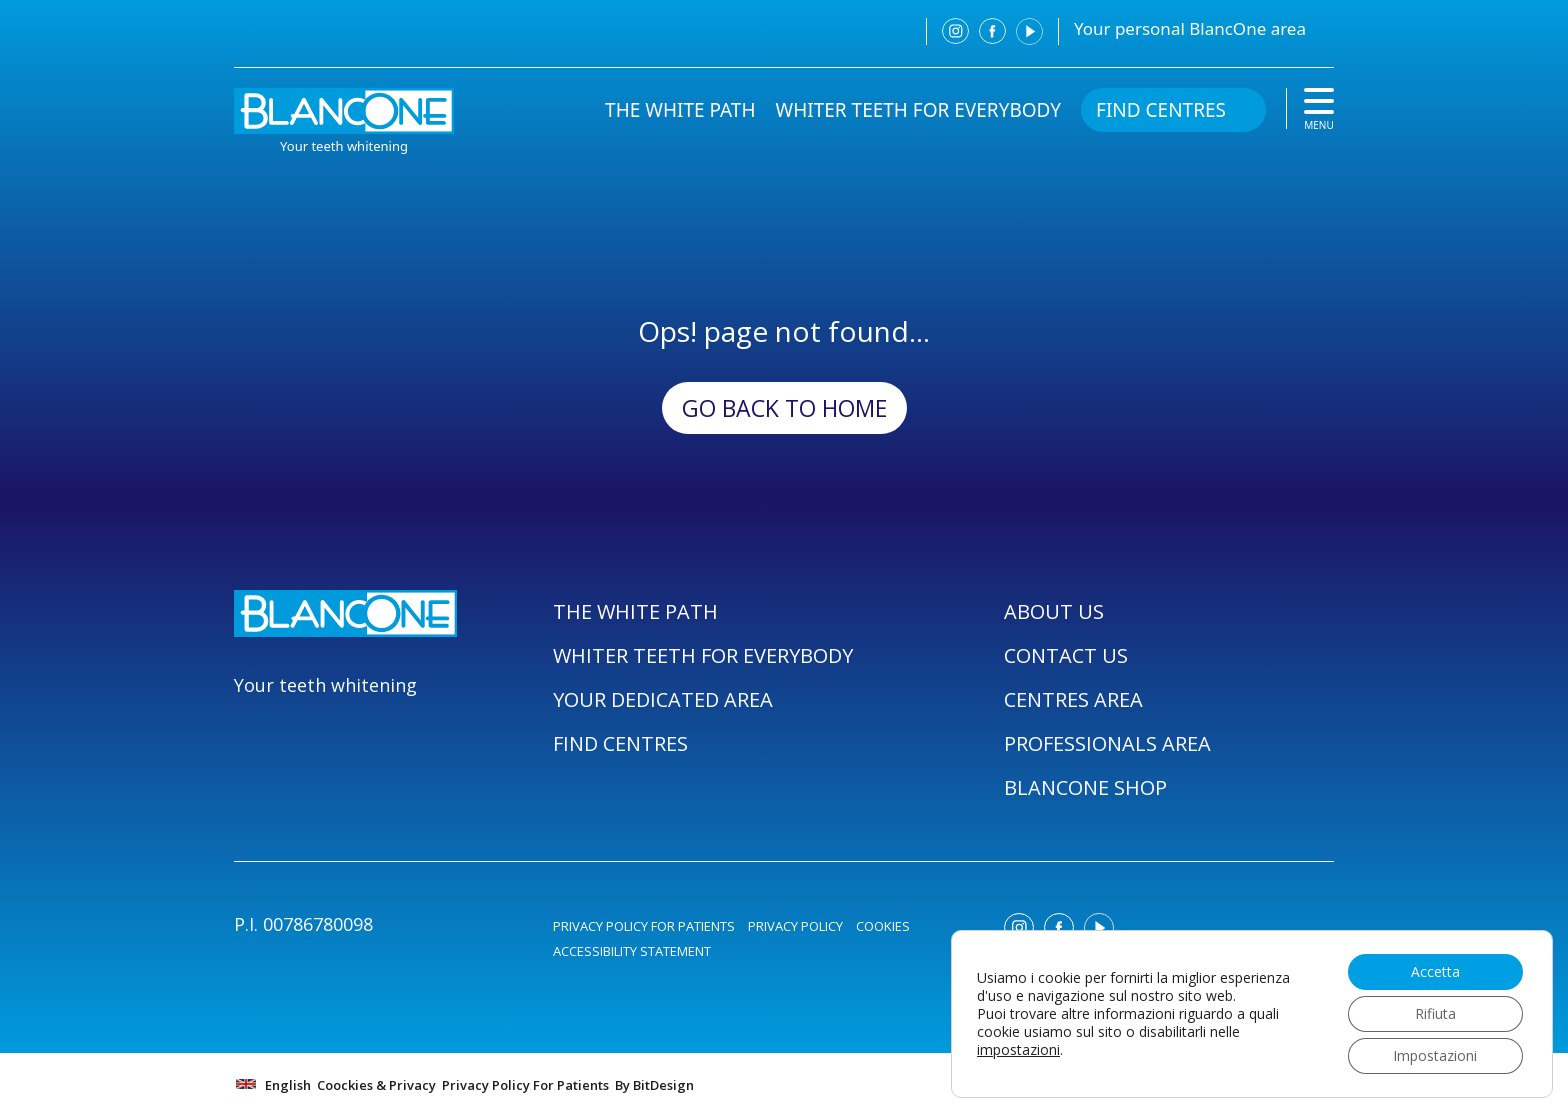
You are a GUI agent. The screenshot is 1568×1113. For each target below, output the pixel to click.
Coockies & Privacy (376, 1085)
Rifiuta (1435, 1013)
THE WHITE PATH (680, 110)
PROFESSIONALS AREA (1107, 743)
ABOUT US (1054, 611)
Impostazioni (1435, 1055)
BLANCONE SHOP (1085, 787)
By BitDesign (654, 1085)
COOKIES (883, 926)
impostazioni (1018, 1050)
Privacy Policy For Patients (525, 1085)
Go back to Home (784, 408)
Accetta (1435, 971)
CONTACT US (1066, 655)
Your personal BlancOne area (1190, 28)
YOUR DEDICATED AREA (663, 699)
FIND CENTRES (1161, 110)
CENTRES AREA (1073, 699)
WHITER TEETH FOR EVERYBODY (919, 110)
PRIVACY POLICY (795, 926)
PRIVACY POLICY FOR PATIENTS (644, 926)
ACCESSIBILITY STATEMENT (632, 951)
